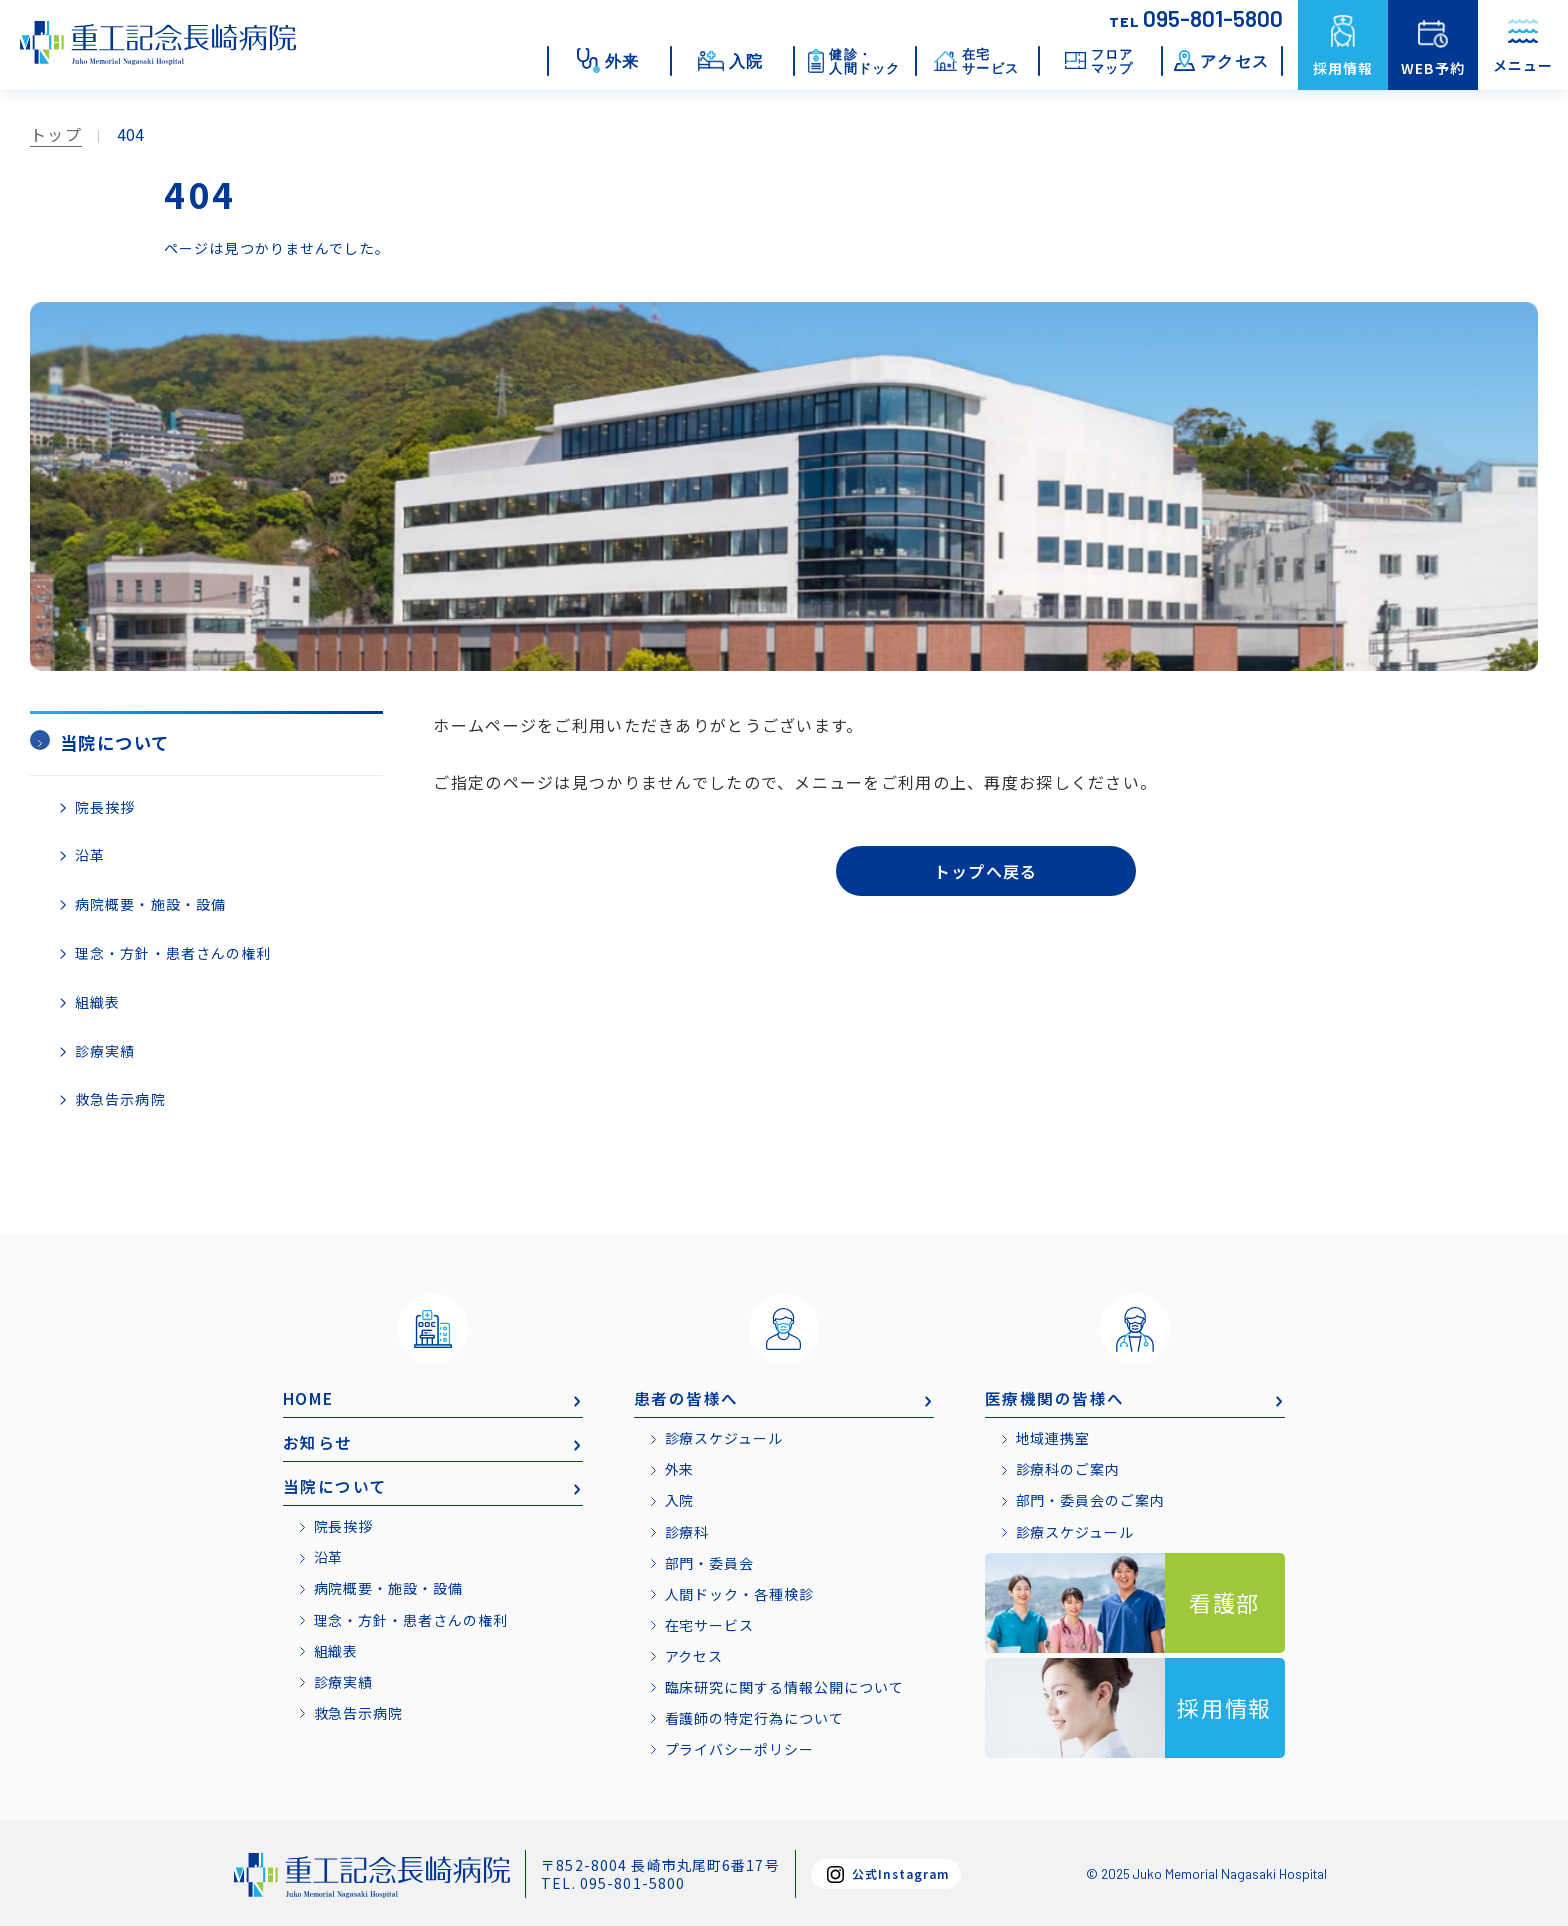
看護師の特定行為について (755, 1716)
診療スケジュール (725, 1437)
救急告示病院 (120, 1098)
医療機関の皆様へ (1055, 1396)
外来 (680, 1468)
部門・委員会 (710, 1561)
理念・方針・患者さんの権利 (173, 951)
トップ (56, 134)
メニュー (1523, 49)
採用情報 (1343, 68)
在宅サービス (710, 1623)
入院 (680, 1499)
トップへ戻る (986, 873)
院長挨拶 (105, 805)
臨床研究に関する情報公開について (786, 1685)
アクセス (694, 1654)
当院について (336, 1486)
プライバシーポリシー (740, 1747)
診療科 (687, 1530)
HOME (309, 1396)
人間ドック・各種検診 (740, 1592)
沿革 (90, 854)
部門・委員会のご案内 (1091, 1499)
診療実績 (105, 1049)
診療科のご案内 (1069, 1468)
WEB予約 (1433, 68)
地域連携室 (1054, 1437)
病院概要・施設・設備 (150, 902)
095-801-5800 (1196, 18)
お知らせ (318, 1441)
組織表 (97, 1000)
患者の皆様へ (687, 1396)
